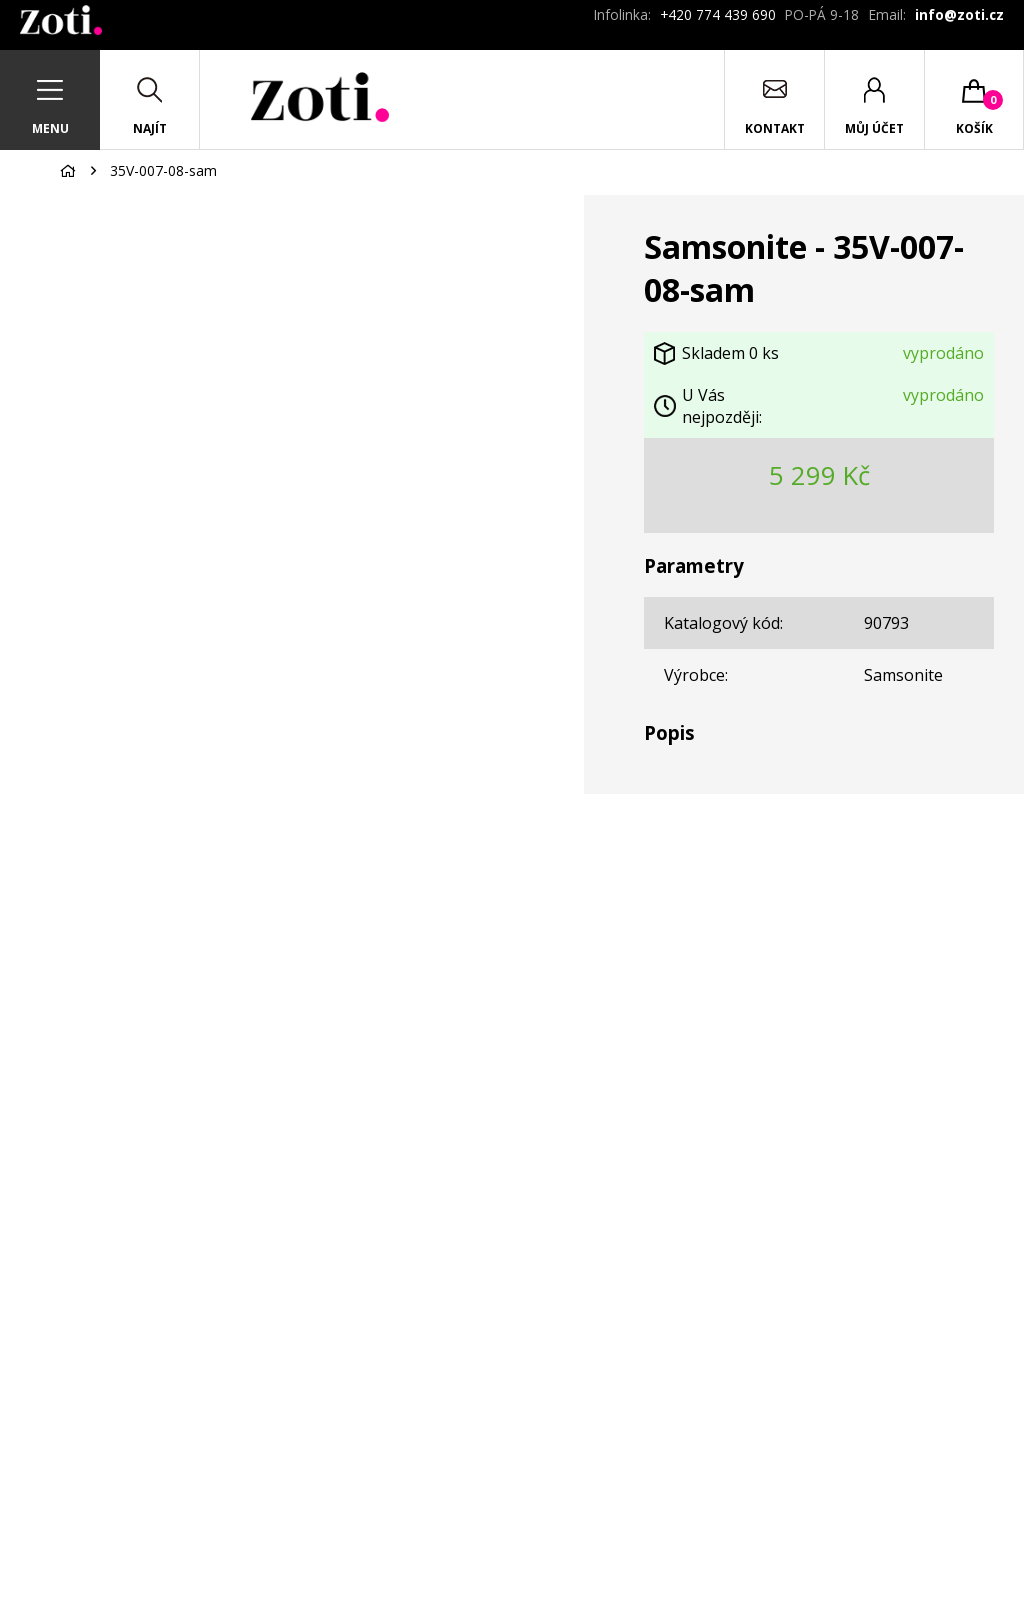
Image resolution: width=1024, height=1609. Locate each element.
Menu (50, 128)
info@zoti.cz (959, 14)
